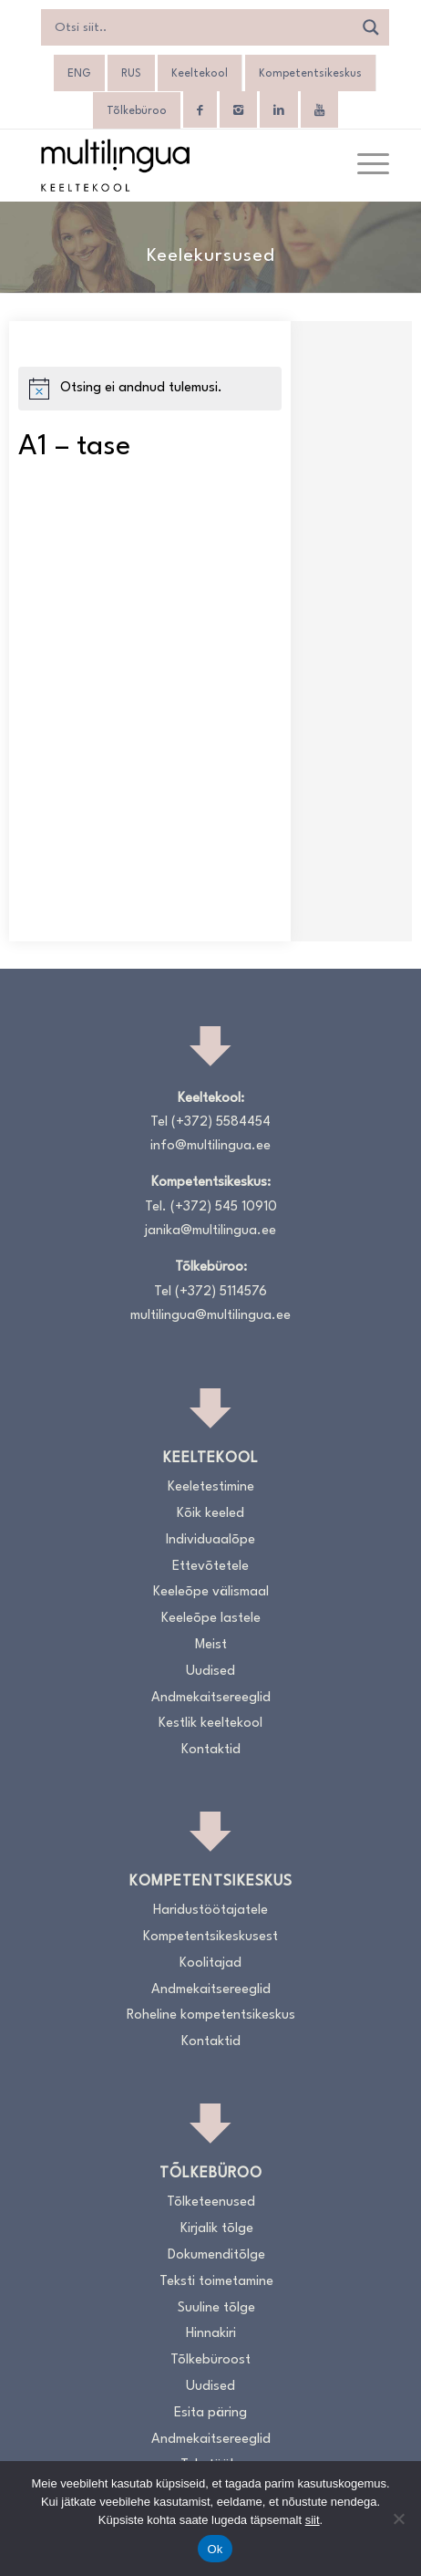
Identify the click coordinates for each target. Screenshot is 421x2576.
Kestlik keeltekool (210, 1723)
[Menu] (364, 165)
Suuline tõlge (216, 2308)
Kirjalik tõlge (216, 2229)
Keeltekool (199, 73)
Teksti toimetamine (216, 2282)
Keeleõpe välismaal (211, 1592)
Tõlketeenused (211, 2202)
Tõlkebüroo (137, 111)
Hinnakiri (211, 2334)
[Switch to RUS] (131, 74)
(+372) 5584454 (221, 1122)
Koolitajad (210, 1963)
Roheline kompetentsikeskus (211, 2015)
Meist (211, 1645)
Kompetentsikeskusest (210, 1937)
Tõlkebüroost (210, 2360)
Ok (214, 2549)
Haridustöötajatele (210, 1910)
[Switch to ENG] (79, 74)
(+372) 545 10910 (223, 1207)
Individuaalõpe (210, 1540)
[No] (398, 2518)
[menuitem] (364, 165)
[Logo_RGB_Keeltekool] (175, 165)
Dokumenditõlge (216, 2255)
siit (312, 2520)
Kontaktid (211, 1750)
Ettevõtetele (210, 1567)
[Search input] (202, 27)
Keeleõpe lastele (211, 1619)
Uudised (210, 1671)
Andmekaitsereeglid (211, 1698)
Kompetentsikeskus (310, 73)
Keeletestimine (211, 1487)
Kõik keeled (210, 1514)
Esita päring (210, 2413)
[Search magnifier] (371, 27)
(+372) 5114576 (221, 1292)
